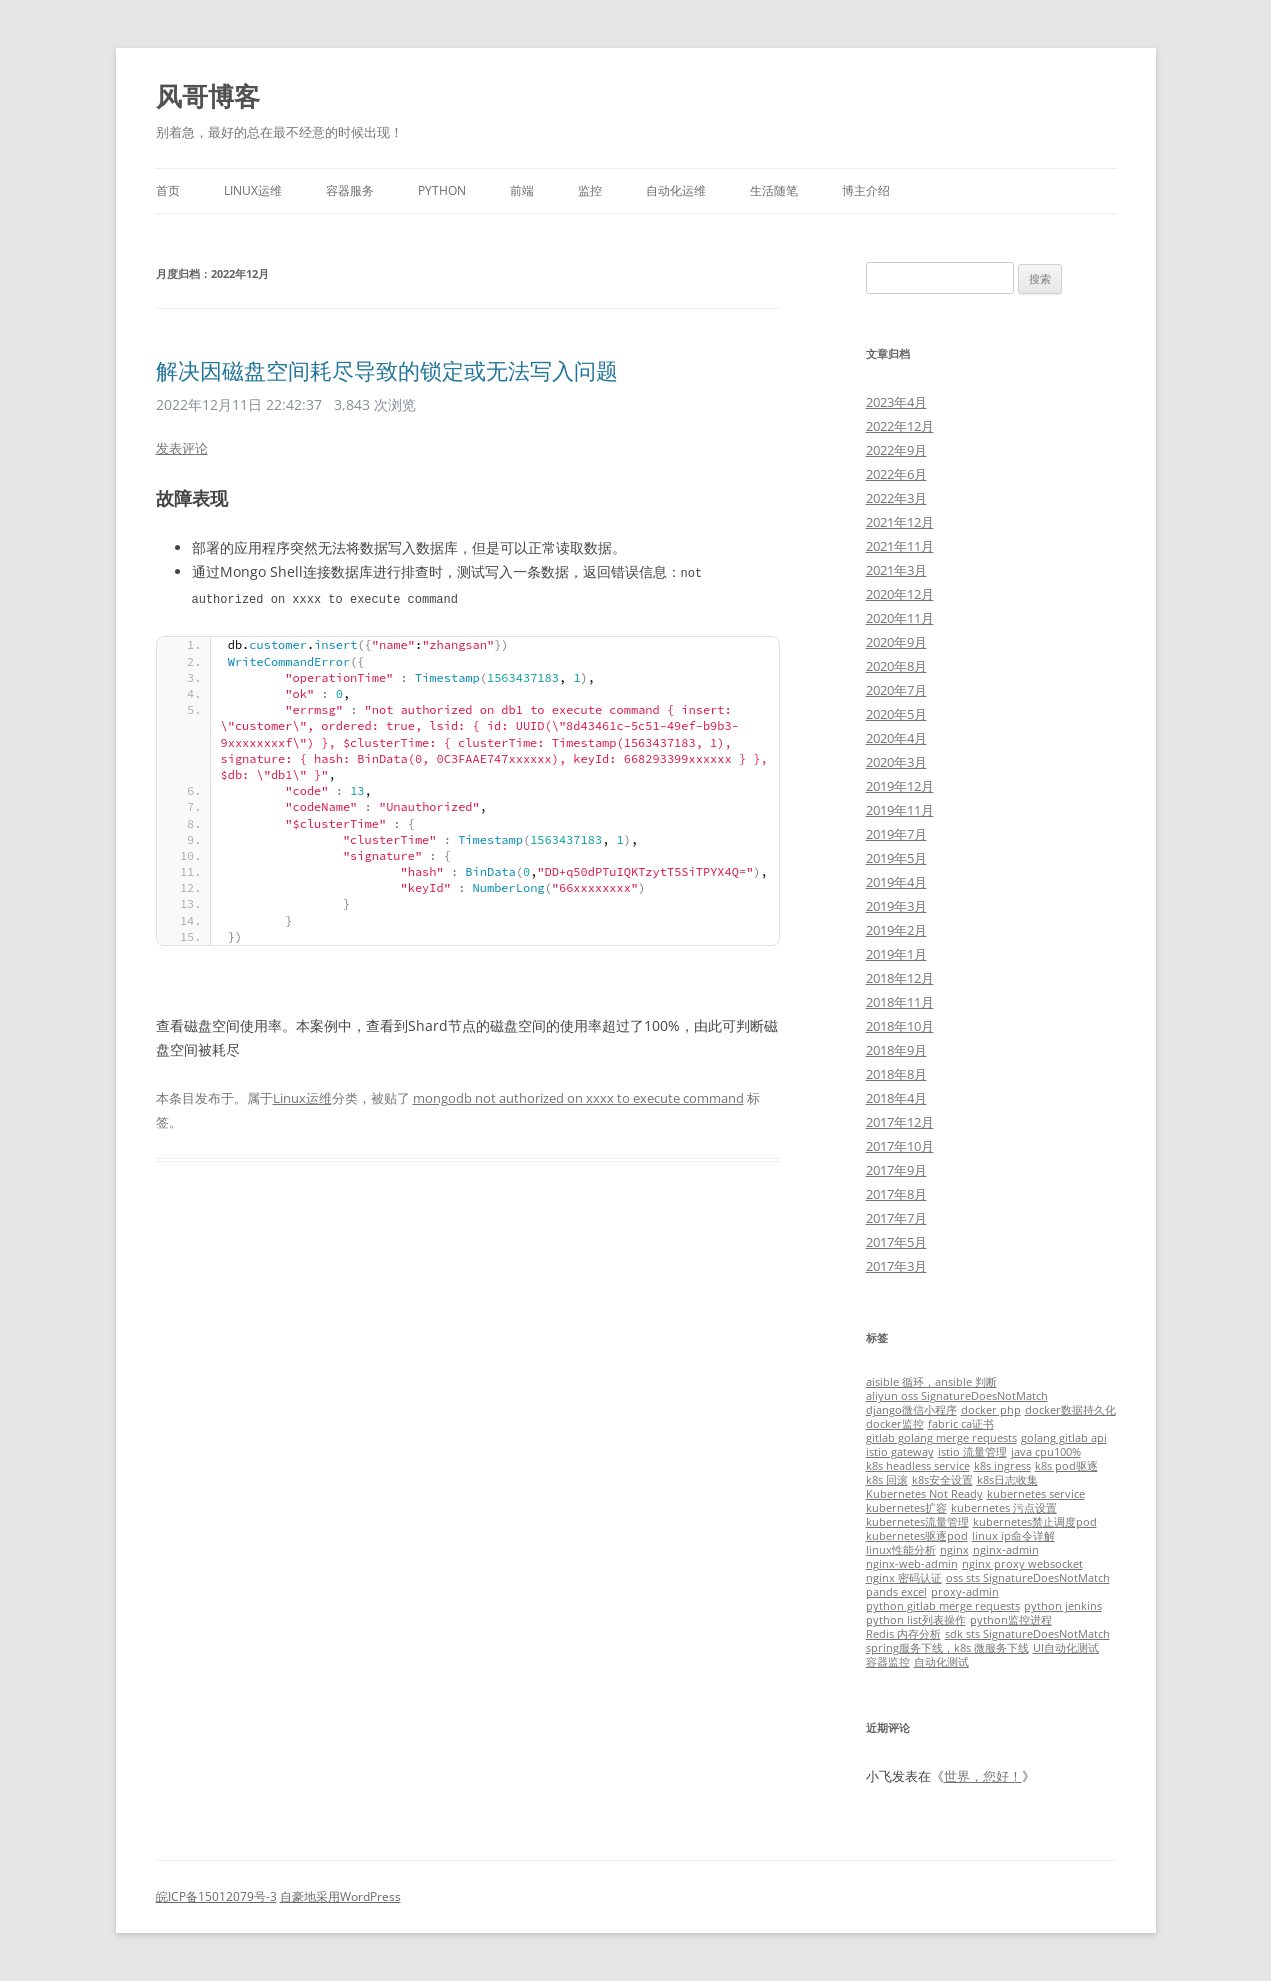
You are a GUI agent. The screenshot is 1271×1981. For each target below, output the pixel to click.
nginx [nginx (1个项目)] (954, 1550)
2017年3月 (896, 1266)
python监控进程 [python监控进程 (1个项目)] (1011, 1620)
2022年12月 (900, 426)
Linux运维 (253, 190)
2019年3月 (896, 906)
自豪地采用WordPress (340, 1896)
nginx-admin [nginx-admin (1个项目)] (1006, 1550)
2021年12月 (900, 522)
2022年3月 (896, 498)
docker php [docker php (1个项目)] (991, 1410)
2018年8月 (896, 1074)
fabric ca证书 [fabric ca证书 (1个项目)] (961, 1424)
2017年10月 (900, 1146)
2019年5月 (896, 858)
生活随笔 (774, 190)
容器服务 (350, 190)
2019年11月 (900, 810)
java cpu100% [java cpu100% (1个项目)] (1046, 1452)
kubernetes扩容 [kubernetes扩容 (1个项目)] (906, 1508)
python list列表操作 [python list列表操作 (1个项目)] (916, 1620)
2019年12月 (900, 786)
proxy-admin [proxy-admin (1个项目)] (965, 1592)
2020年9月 (896, 642)
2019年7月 (896, 834)
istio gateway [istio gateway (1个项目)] (900, 1452)
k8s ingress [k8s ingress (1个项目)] (1002, 1466)
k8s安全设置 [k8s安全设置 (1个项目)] (942, 1480)
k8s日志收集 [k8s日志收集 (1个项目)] (1007, 1480)
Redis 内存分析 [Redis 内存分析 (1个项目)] (903, 1634)
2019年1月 (896, 954)
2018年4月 (896, 1098)
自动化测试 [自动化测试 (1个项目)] (941, 1662)
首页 (168, 190)
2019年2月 (896, 930)
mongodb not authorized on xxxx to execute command (578, 1096)
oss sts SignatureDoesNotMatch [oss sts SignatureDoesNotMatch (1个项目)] (1028, 1578)
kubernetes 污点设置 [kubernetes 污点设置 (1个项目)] (1004, 1508)
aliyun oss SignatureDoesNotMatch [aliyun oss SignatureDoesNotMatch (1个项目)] (957, 1396)
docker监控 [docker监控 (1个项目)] (895, 1424)
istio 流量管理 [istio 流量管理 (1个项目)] (972, 1452)
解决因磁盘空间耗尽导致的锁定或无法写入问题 (387, 370)
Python (442, 190)
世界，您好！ (983, 1776)
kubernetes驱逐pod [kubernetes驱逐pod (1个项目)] (917, 1536)
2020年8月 (896, 666)
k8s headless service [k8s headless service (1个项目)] (918, 1466)
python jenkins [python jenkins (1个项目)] (1063, 1606)
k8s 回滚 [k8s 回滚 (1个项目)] (887, 1480)
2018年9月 (896, 1050)
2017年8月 (896, 1194)
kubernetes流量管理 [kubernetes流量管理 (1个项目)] (917, 1522)
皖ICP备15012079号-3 (216, 1896)
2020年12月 (900, 594)
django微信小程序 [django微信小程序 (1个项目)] (911, 1410)
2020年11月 (900, 618)
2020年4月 (896, 738)
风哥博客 (208, 96)
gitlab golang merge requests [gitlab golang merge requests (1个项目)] (941, 1438)
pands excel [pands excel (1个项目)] (896, 1592)
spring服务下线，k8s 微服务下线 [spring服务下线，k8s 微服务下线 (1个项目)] (947, 1648)
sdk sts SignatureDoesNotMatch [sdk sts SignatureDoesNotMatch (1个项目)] (1027, 1634)
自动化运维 (676, 190)
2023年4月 (896, 402)
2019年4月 (896, 882)
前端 (522, 190)
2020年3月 (896, 762)
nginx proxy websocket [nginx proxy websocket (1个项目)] (1022, 1564)
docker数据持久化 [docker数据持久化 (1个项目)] (1070, 1410)
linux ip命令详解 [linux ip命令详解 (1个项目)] (1013, 1536)
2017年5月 (896, 1242)
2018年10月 (900, 1026)
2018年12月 (900, 978)
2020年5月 (896, 714)
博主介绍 (866, 190)
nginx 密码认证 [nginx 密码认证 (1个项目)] (904, 1578)
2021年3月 (896, 570)
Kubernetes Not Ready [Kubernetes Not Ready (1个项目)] (924, 1494)
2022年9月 (896, 450)
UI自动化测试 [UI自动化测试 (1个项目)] (1066, 1648)
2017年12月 (900, 1122)
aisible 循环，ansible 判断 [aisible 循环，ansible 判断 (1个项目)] (931, 1382)
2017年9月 (896, 1170)
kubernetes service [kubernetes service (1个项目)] (1036, 1494)
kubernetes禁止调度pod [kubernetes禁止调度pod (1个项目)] (1035, 1522)
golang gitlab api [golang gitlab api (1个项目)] (1064, 1438)
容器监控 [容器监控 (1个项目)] (888, 1662)
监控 (590, 190)
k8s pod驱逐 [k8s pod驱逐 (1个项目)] (1066, 1466)
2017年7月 (896, 1218)
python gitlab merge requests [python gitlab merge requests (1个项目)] (943, 1606)
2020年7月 (896, 690)
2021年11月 (900, 546)
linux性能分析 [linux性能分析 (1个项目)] (901, 1550)
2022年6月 (896, 474)
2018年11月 (900, 1002)
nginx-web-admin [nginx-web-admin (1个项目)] (912, 1564)
